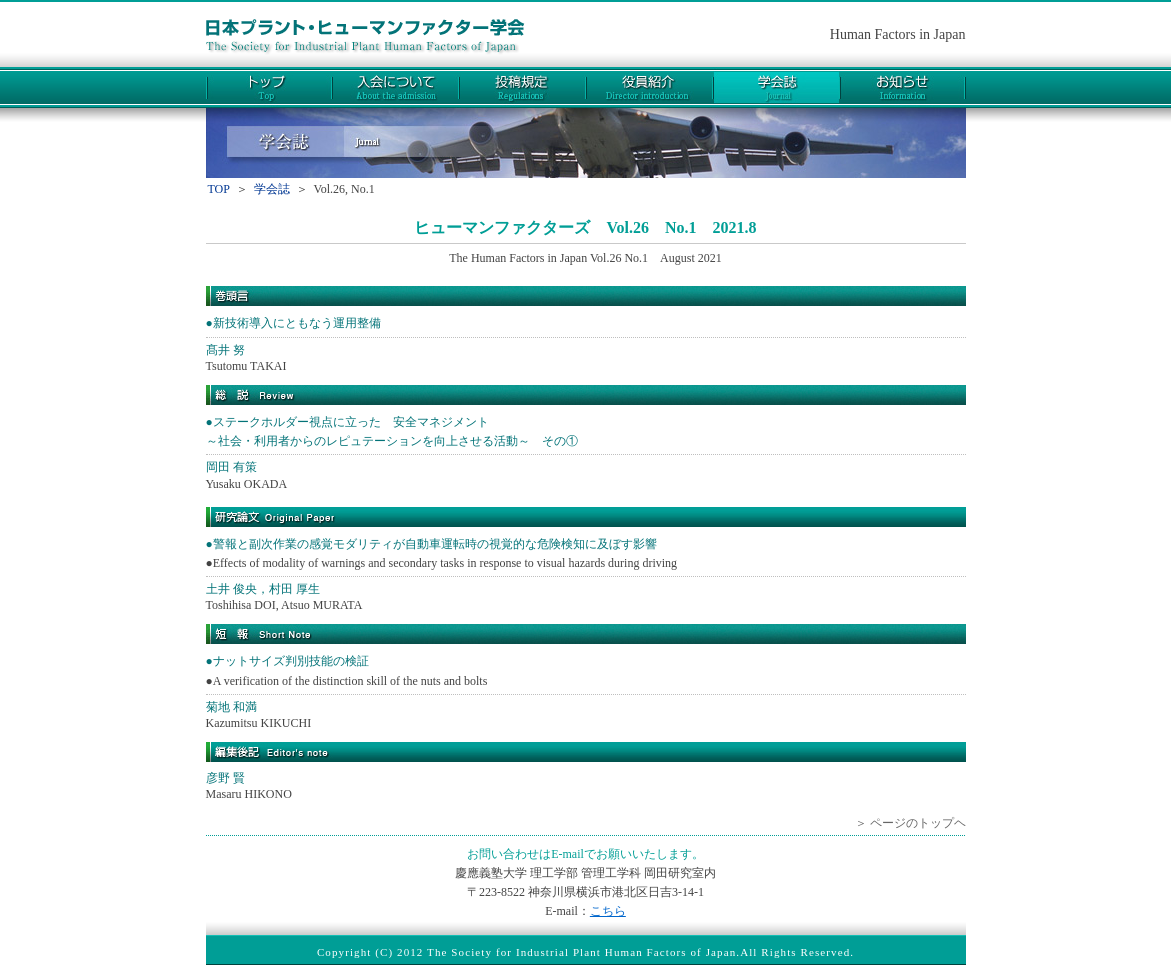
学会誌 (776, 87)
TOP (219, 189)
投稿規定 (522, 87)
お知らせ (903, 87)
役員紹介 (649, 87)
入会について (395, 87)
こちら (608, 911)
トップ (269, 87)
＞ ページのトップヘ (910, 823)
